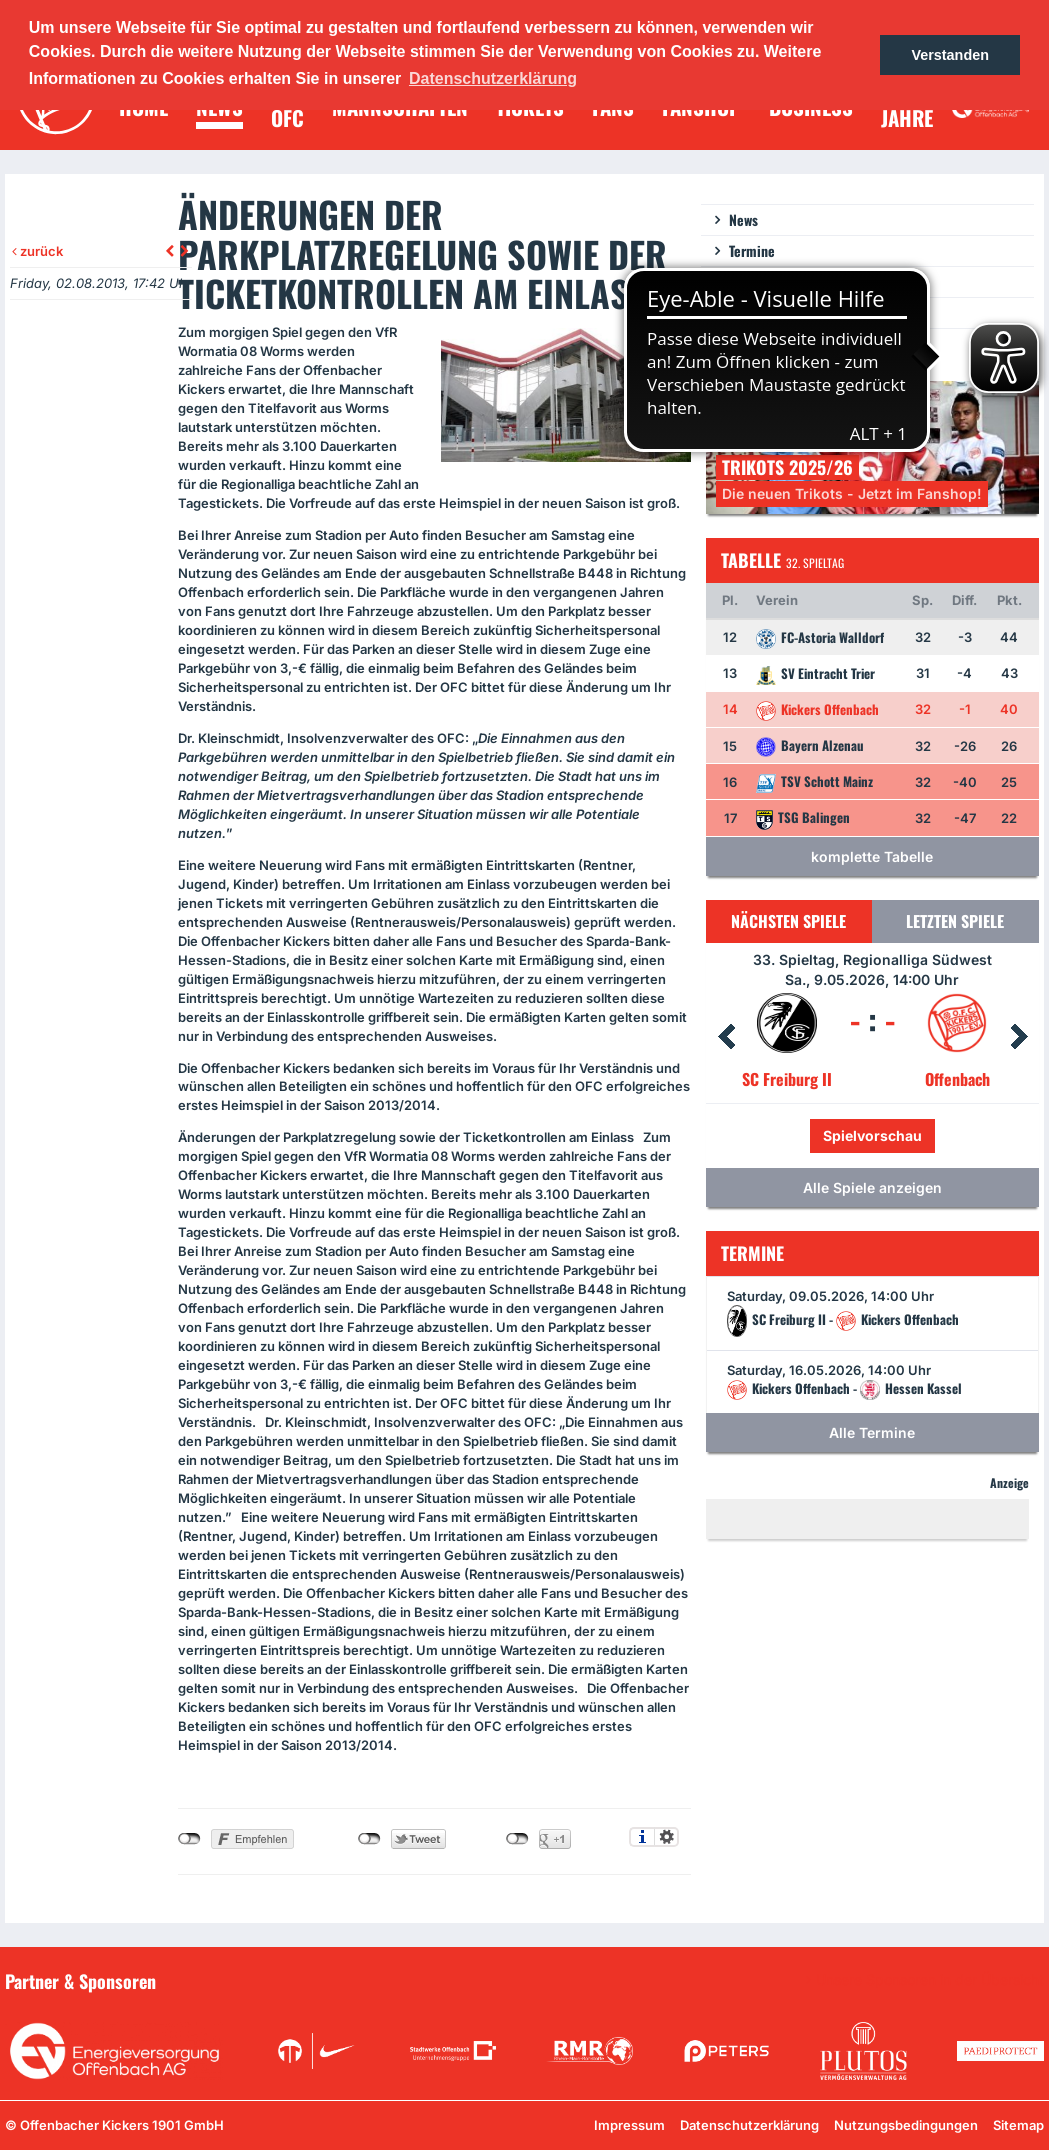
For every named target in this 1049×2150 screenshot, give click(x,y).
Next (1019, 1037)
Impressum (629, 2125)
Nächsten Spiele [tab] (788, 921)
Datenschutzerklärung (749, 2125)
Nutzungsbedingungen (906, 2125)
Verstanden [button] (950, 55)
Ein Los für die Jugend (792, 312)
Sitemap (1018, 2125)
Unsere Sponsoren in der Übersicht (930, 1980)
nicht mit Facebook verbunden (189, 1839)
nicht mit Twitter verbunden (369, 1839)
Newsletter (760, 281)
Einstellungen (666, 1837)
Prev (726, 1037)
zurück (37, 251)
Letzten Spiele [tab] (955, 921)
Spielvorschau (872, 1135)
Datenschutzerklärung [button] (493, 78)
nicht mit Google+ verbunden (517, 1839)
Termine (752, 250)
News (743, 219)
